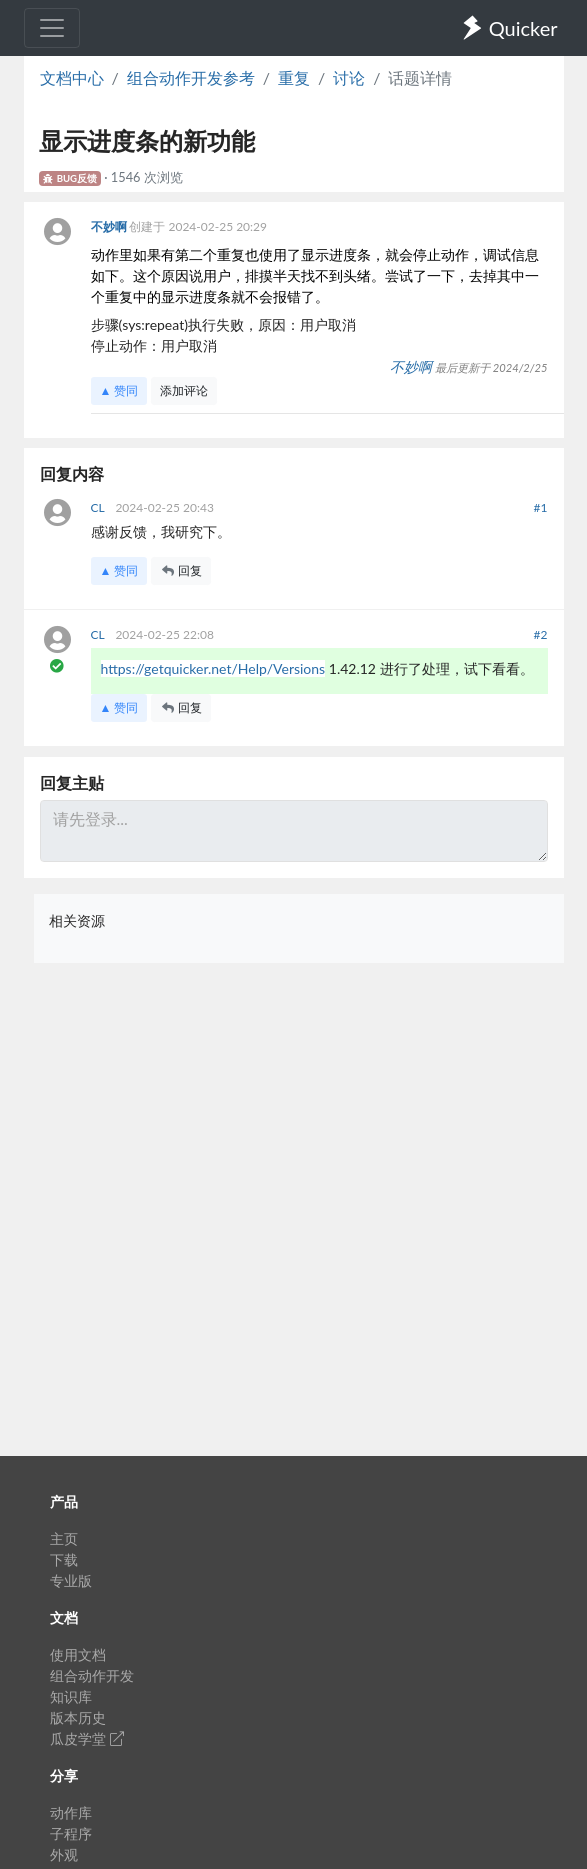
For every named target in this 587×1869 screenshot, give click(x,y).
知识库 (71, 1696)
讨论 (349, 77)
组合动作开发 (92, 1675)
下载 (64, 1559)
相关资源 (77, 920)
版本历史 (78, 1717)
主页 (64, 1538)
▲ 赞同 (119, 390)
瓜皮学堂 (87, 1738)
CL (99, 507)
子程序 (71, 1833)
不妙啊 (110, 226)
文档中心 (72, 77)
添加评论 (184, 390)
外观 (64, 1854)
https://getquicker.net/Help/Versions (213, 668)
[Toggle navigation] (52, 28)
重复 (294, 77)
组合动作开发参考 (191, 77)
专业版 (71, 1580)
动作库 (71, 1812)
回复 (181, 570)
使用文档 (78, 1654)
